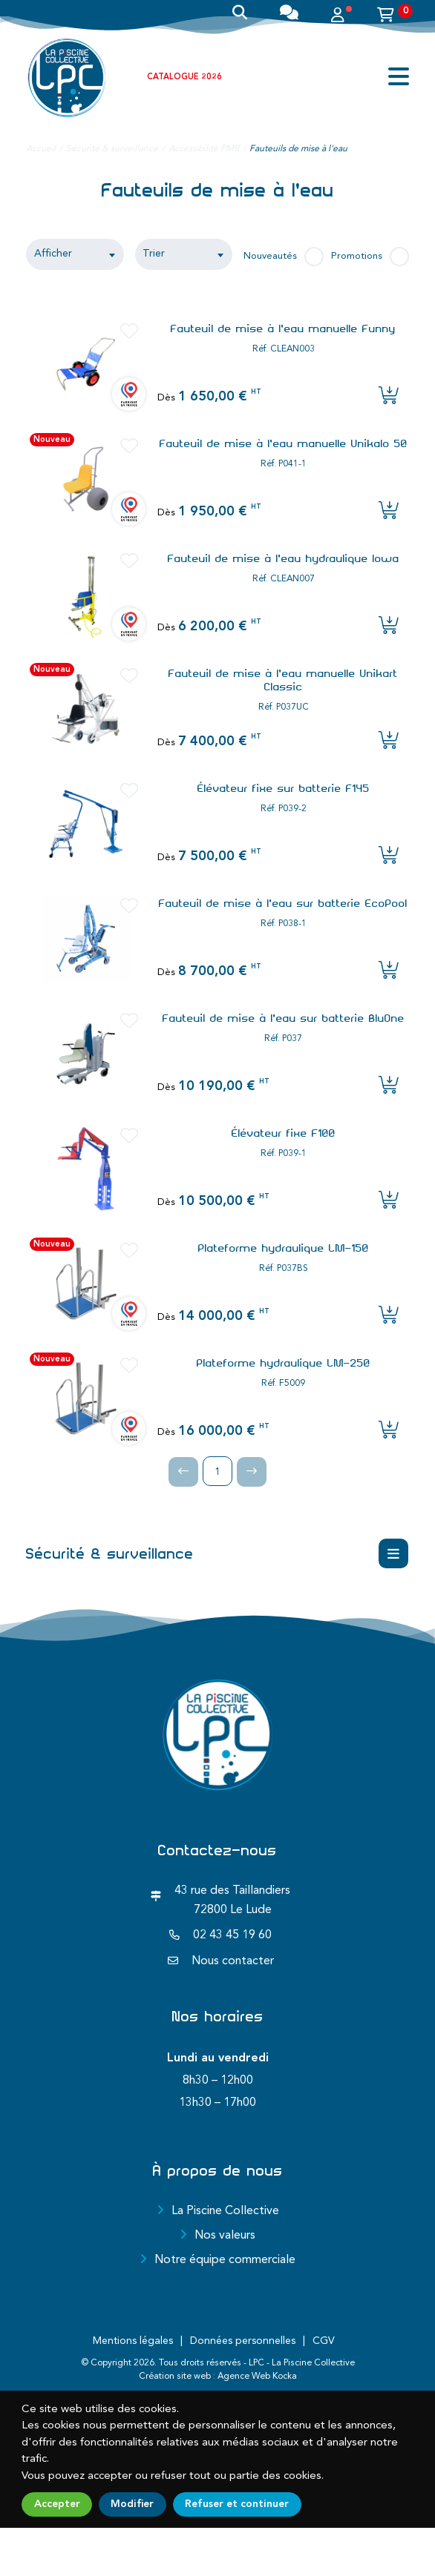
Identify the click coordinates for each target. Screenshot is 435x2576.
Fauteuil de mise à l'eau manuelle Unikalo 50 (284, 443)
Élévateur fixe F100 (284, 1133)
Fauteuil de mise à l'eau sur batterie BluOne (284, 1018)
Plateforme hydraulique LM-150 (283, 1248)
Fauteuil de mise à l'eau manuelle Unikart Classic (283, 680)
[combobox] (75, 254)
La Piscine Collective (225, 2211)
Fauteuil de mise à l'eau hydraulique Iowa (283, 558)
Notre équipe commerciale (224, 2260)
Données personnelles (242, 2341)
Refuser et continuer (237, 2504)
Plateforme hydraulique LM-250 (283, 1363)
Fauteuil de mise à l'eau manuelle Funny (283, 328)
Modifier (132, 2504)
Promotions (356, 256)
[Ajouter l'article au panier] (389, 396)
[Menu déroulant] (393, 1553)
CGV (324, 2341)
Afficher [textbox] (53, 253)
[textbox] (183, 254)
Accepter (57, 2504)
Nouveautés (270, 256)
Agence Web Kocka (257, 2376)
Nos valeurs (224, 2236)
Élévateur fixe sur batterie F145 (283, 788)
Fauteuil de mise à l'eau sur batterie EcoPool (283, 903)
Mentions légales (133, 2341)
